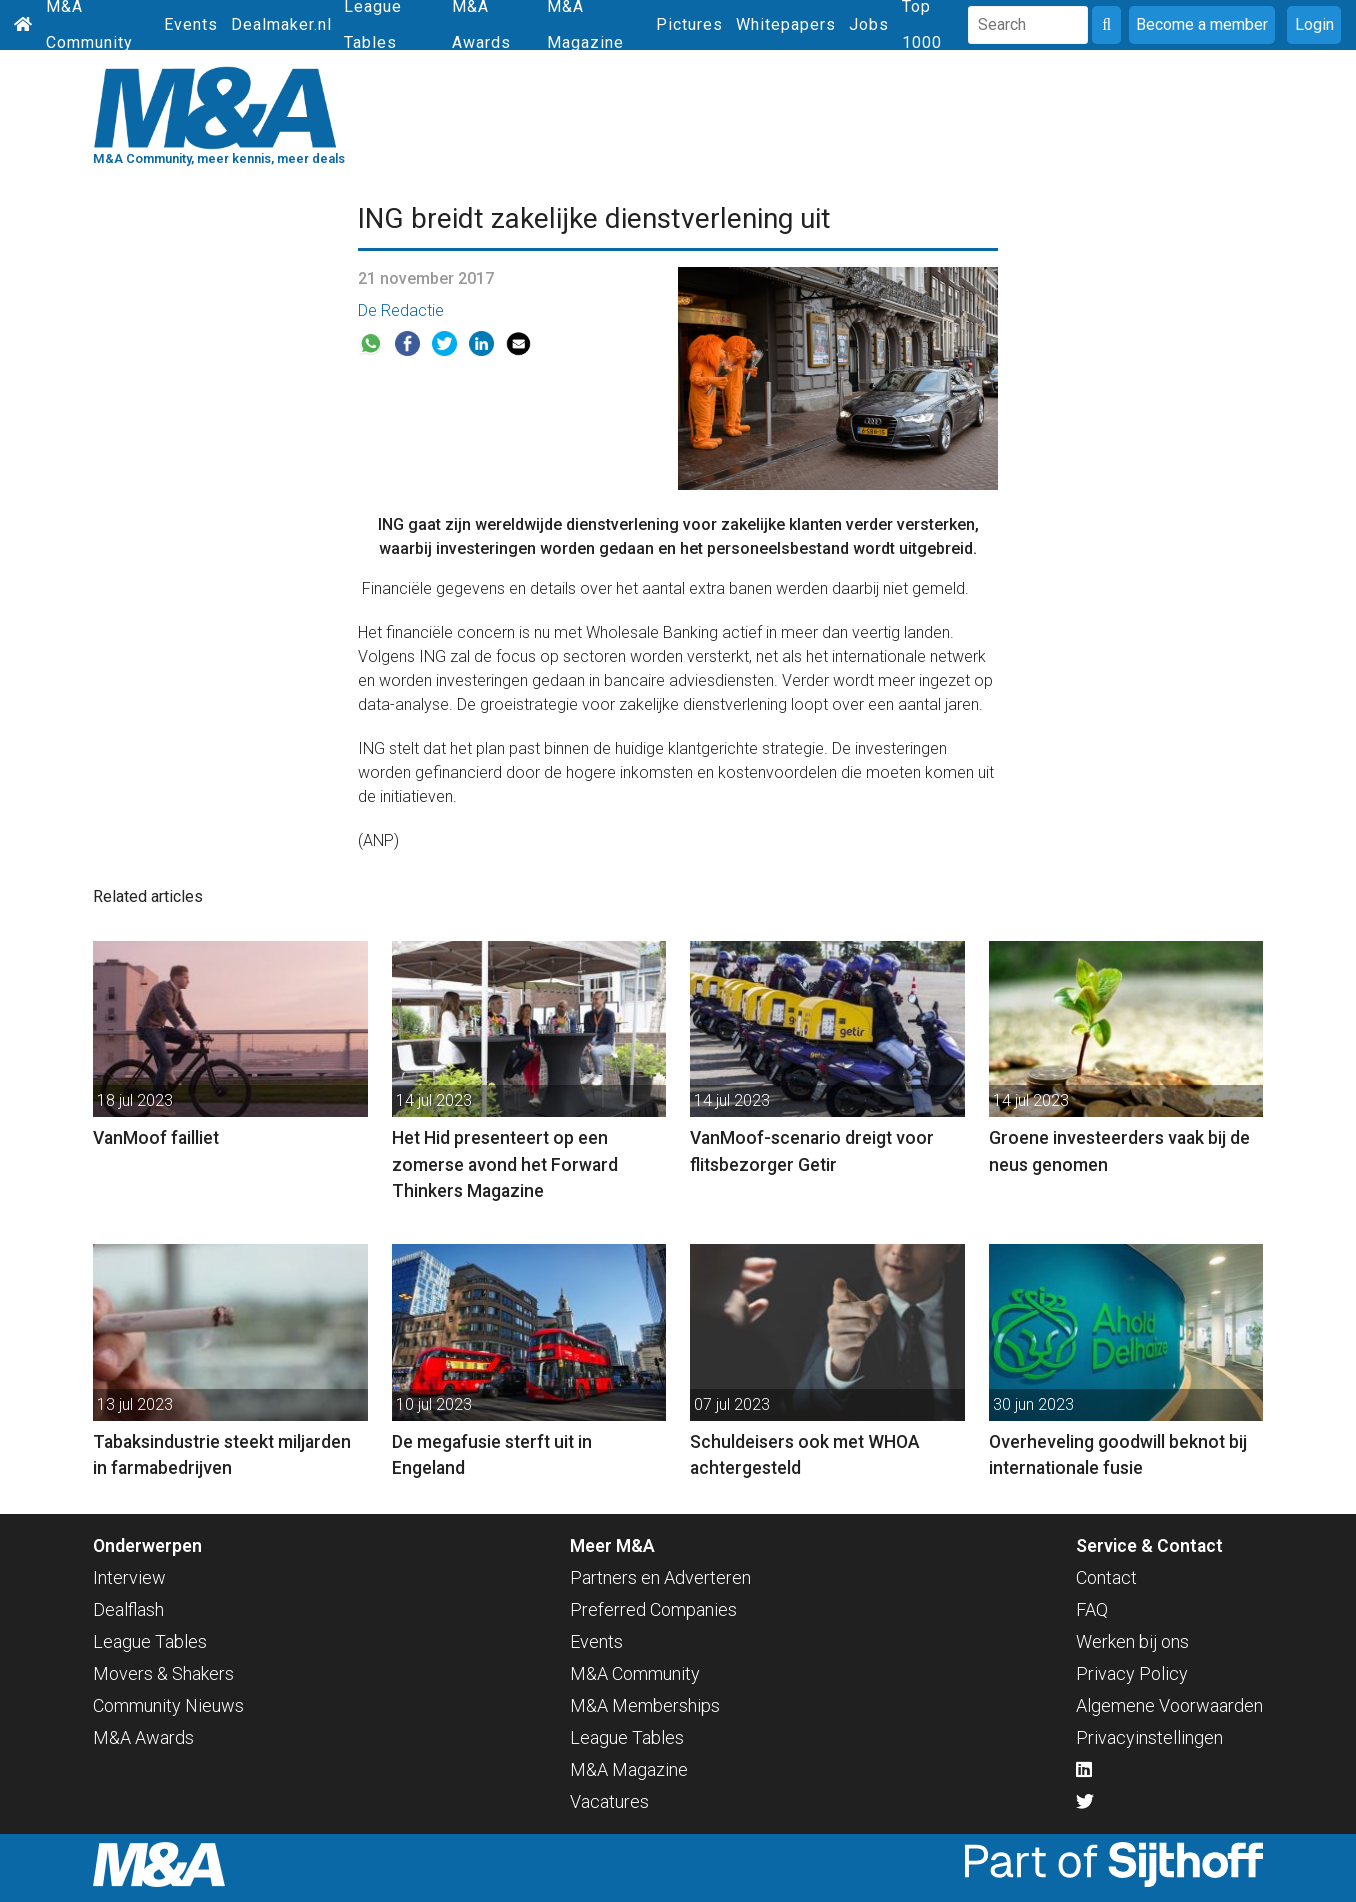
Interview (129, 1577)
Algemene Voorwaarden (1169, 1705)
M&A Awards (143, 1737)
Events (191, 24)
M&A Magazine (629, 1769)
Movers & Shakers (163, 1673)
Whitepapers (786, 24)
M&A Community (635, 1673)
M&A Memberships (645, 1705)
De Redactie (401, 310)
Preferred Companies (653, 1609)
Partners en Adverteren (660, 1577)
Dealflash (128, 1609)
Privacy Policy (1132, 1673)
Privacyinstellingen (1149, 1737)
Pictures (689, 24)
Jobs (869, 24)
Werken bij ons (1132, 1641)
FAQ (1092, 1609)
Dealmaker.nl (281, 24)
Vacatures (609, 1801)
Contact (1106, 1577)
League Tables (150, 1641)
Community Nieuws (168, 1705)
